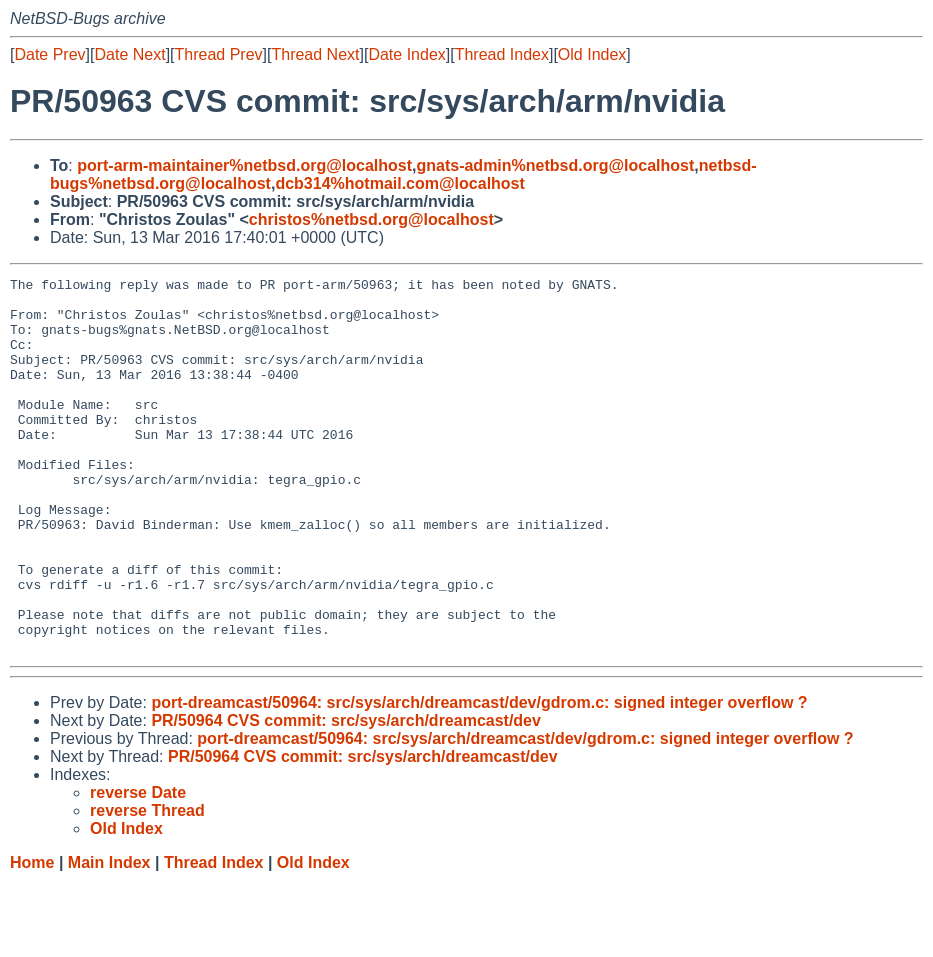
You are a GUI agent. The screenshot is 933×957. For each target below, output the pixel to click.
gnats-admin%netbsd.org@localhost (555, 165)
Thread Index (502, 54)
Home (32, 937)
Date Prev (49, 54)
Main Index (109, 937)
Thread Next (315, 54)
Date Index (406, 54)
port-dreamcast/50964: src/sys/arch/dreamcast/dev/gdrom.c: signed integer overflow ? (479, 777)
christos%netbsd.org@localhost (371, 219)
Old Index (592, 54)
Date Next (129, 54)
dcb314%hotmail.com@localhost (399, 183)
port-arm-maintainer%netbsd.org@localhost (244, 165)
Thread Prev (219, 54)
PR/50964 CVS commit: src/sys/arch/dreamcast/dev (346, 795)
